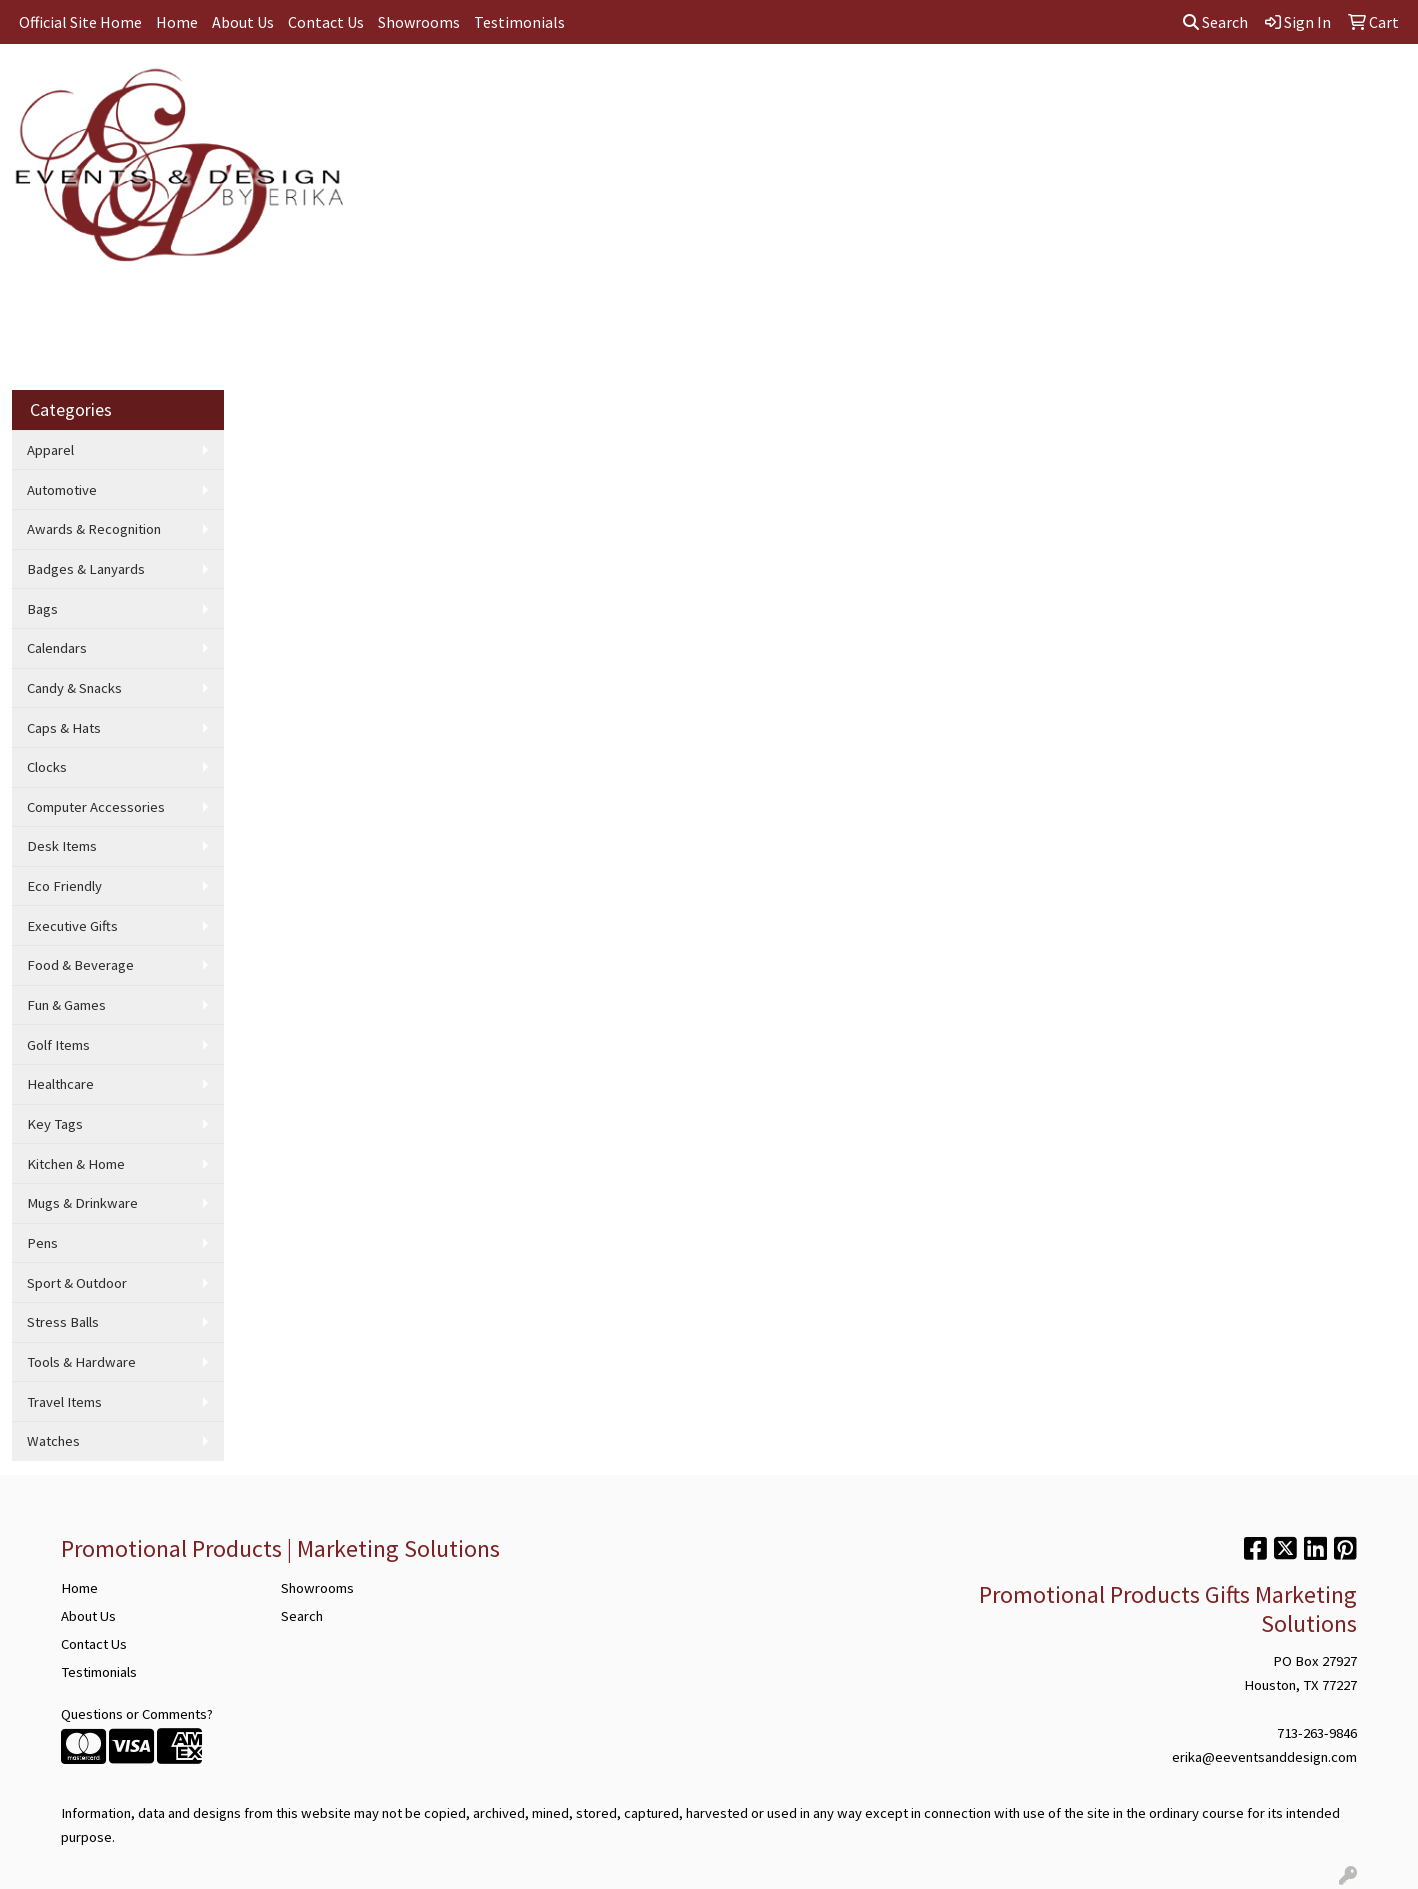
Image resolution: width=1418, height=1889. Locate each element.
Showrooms (419, 22)
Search (1215, 22)
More (1220, 88)
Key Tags (55, 1124)
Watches (53, 1441)
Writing (958, 88)
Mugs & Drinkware (82, 1203)
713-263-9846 (1317, 1733)
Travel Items (64, 1402)
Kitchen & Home (76, 1164)
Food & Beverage (80, 965)
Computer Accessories (96, 807)
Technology (1048, 88)
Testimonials (519, 22)
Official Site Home (80, 22)
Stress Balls (63, 1322)
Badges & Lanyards (86, 569)
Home (177, 22)
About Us (243, 22)
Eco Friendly (64, 886)
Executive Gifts (72, 926)
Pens (42, 1243)
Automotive (62, 490)
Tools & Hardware (81, 1362)
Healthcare (60, 1084)
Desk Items (62, 846)
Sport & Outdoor (77, 1283)
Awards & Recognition (94, 529)
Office (777, 88)
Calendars (57, 648)
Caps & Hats (64, 728)
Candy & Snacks (74, 688)
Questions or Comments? (137, 1714)
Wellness (1143, 88)
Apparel (542, 88)
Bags (614, 88)
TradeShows (866, 88)
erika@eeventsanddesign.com (1264, 1757)
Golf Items (58, 1045)
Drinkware (694, 88)
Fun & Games (66, 1005)
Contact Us (326, 22)
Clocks (47, 767)
